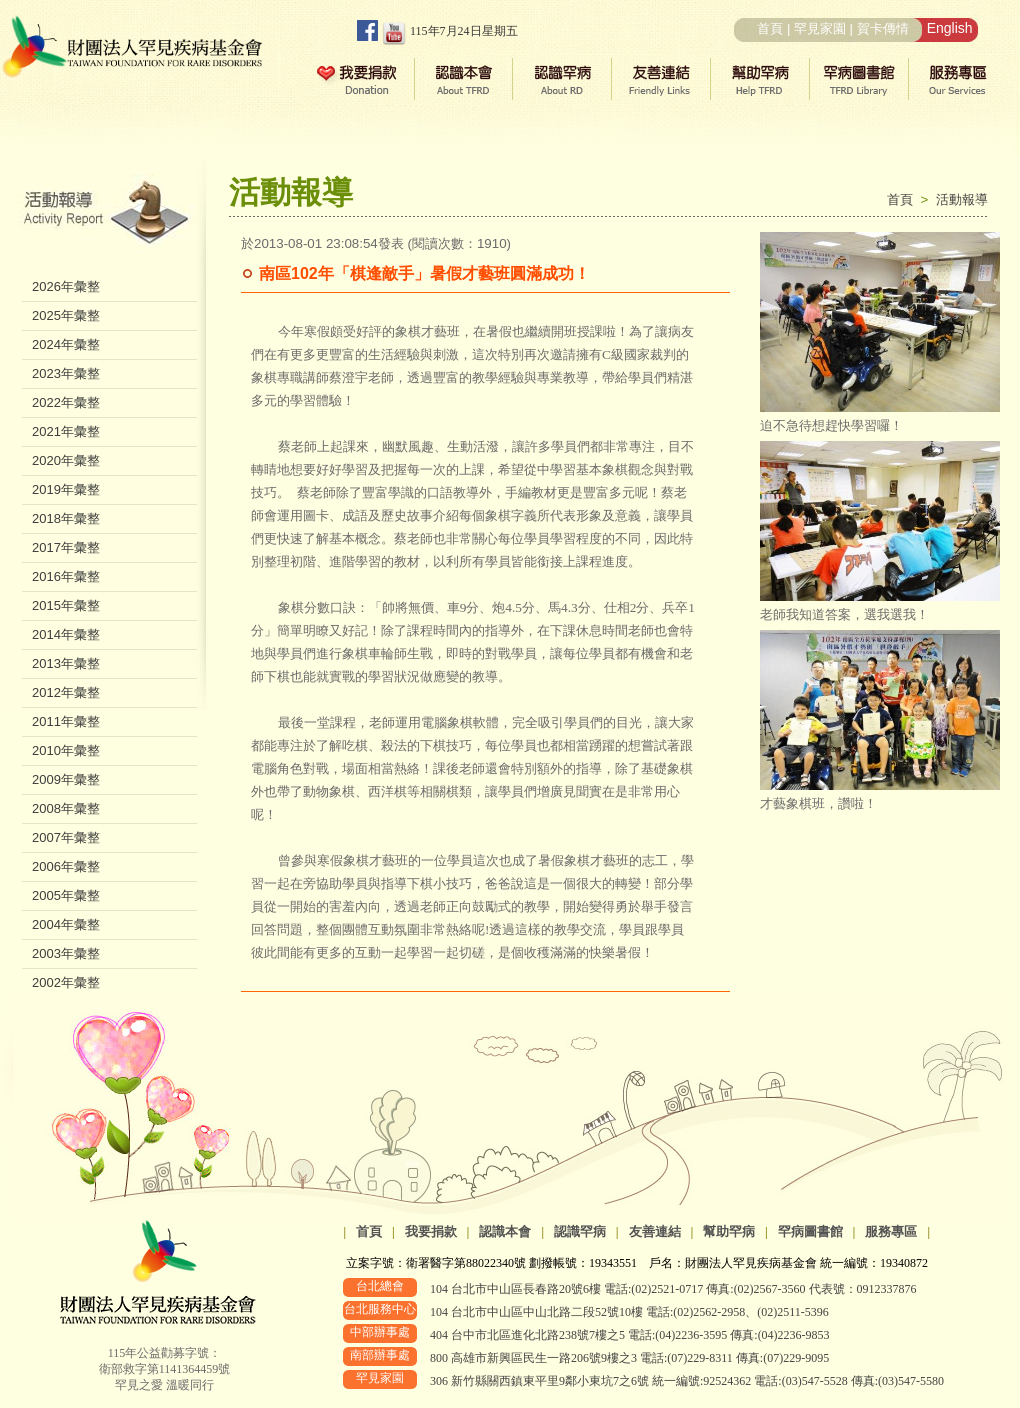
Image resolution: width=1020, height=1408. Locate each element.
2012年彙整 (66, 692)
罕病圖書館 (810, 1231)
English (950, 28)
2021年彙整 (66, 431)
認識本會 (505, 1231)
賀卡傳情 (883, 28)
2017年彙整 (66, 547)
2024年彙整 (66, 344)
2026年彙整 (66, 286)
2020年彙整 (66, 460)
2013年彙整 (66, 663)
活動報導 (962, 199)
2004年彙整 (66, 924)
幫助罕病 (729, 1231)
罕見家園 (820, 28)
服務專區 (891, 1231)
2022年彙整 (66, 402)
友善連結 (655, 1231)
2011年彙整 (66, 721)
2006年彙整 (66, 866)
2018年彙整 (66, 518)
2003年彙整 (66, 953)
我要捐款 (431, 1231)
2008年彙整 (66, 808)
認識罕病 (580, 1231)
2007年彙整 (66, 837)
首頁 (770, 28)
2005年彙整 (66, 895)
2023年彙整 (66, 373)
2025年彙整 (66, 315)
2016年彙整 (66, 576)
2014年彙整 (66, 634)
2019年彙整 (66, 489)
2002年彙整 (66, 982)
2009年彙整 (66, 779)
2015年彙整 (66, 605)
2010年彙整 (66, 750)
